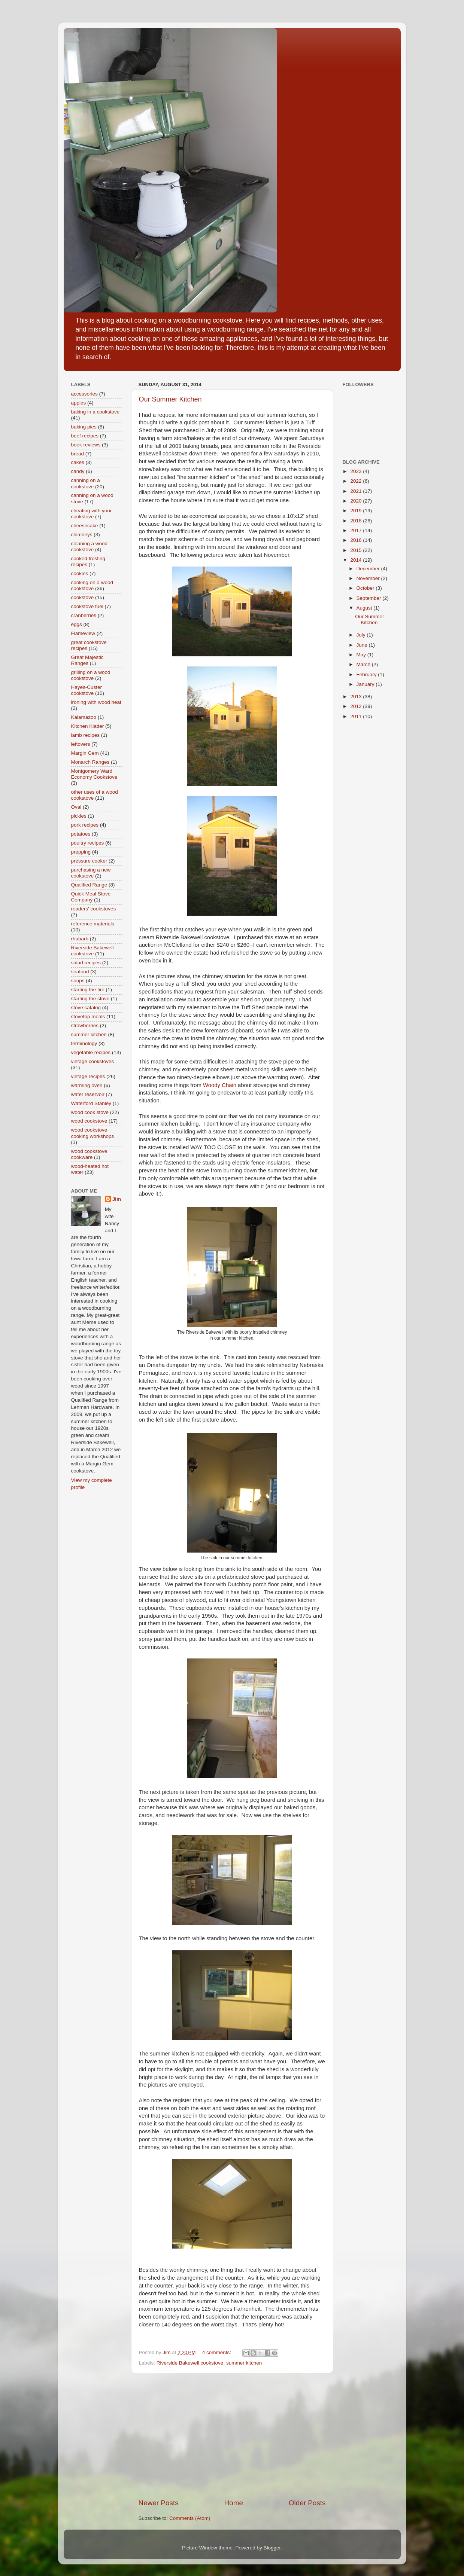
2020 (356, 501)
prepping (81, 852)
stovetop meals (88, 1016)
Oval (76, 807)
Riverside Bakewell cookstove (190, 2363)
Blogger (272, 2548)
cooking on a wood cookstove (92, 585)
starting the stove (90, 998)
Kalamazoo (84, 717)
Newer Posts (159, 2503)
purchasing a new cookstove (91, 873)
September (370, 598)
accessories (84, 394)
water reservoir (87, 1094)
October (366, 588)
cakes (77, 462)
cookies (79, 573)
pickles (79, 816)
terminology (84, 1043)
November (369, 578)
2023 (356, 471)
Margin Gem (85, 753)
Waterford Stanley (91, 1103)
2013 (356, 696)
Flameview (83, 633)
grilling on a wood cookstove (90, 675)
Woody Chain (219, 1085)
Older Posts (307, 2503)
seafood (80, 971)
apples (78, 403)
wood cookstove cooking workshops (92, 1133)
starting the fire (87, 989)
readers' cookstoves (93, 909)
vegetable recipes (91, 1052)
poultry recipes (87, 843)
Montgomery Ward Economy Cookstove (94, 774)
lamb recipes (85, 735)
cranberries (84, 615)
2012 (356, 706)
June (363, 645)
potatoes (81, 834)
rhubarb (80, 938)
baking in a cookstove (95, 412)
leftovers (80, 744)
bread (77, 454)
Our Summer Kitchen (170, 399)
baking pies (84, 427)
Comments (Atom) (189, 2518)
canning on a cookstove (85, 483)
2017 (356, 530)
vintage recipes (88, 1076)
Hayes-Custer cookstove (86, 690)
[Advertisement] (232, 2435)
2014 (356, 560)
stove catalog (86, 1007)
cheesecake (84, 525)
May (362, 654)
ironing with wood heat (96, 702)
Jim (116, 1199)
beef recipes (85, 436)
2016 (356, 540)
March (364, 664)
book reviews (86, 445)
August (365, 608)
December (369, 568)
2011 (356, 716)
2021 (356, 491)
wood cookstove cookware (89, 1154)
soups (78, 980)
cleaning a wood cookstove (89, 546)
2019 (356, 510)
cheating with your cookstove (91, 513)
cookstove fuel (87, 606)
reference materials (93, 924)
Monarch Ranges (90, 762)
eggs (76, 624)
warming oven (87, 1085)
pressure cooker (89, 861)
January (366, 684)
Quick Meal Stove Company (91, 897)
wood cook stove (90, 1112)
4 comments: (217, 2352)
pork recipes (85, 825)
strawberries (85, 1025)
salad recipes (86, 962)
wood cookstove (89, 1121)
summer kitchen (244, 2363)
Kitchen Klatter (87, 726)
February (367, 674)
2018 (356, 521)
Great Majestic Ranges (87, 660)
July (362, 635)
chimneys (82, 534)
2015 (356, 550)
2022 (356, 481)
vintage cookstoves (92, 1061)
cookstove (82, 597)
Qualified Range (89, 885)
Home (233, 2503)
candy (78, 471)
